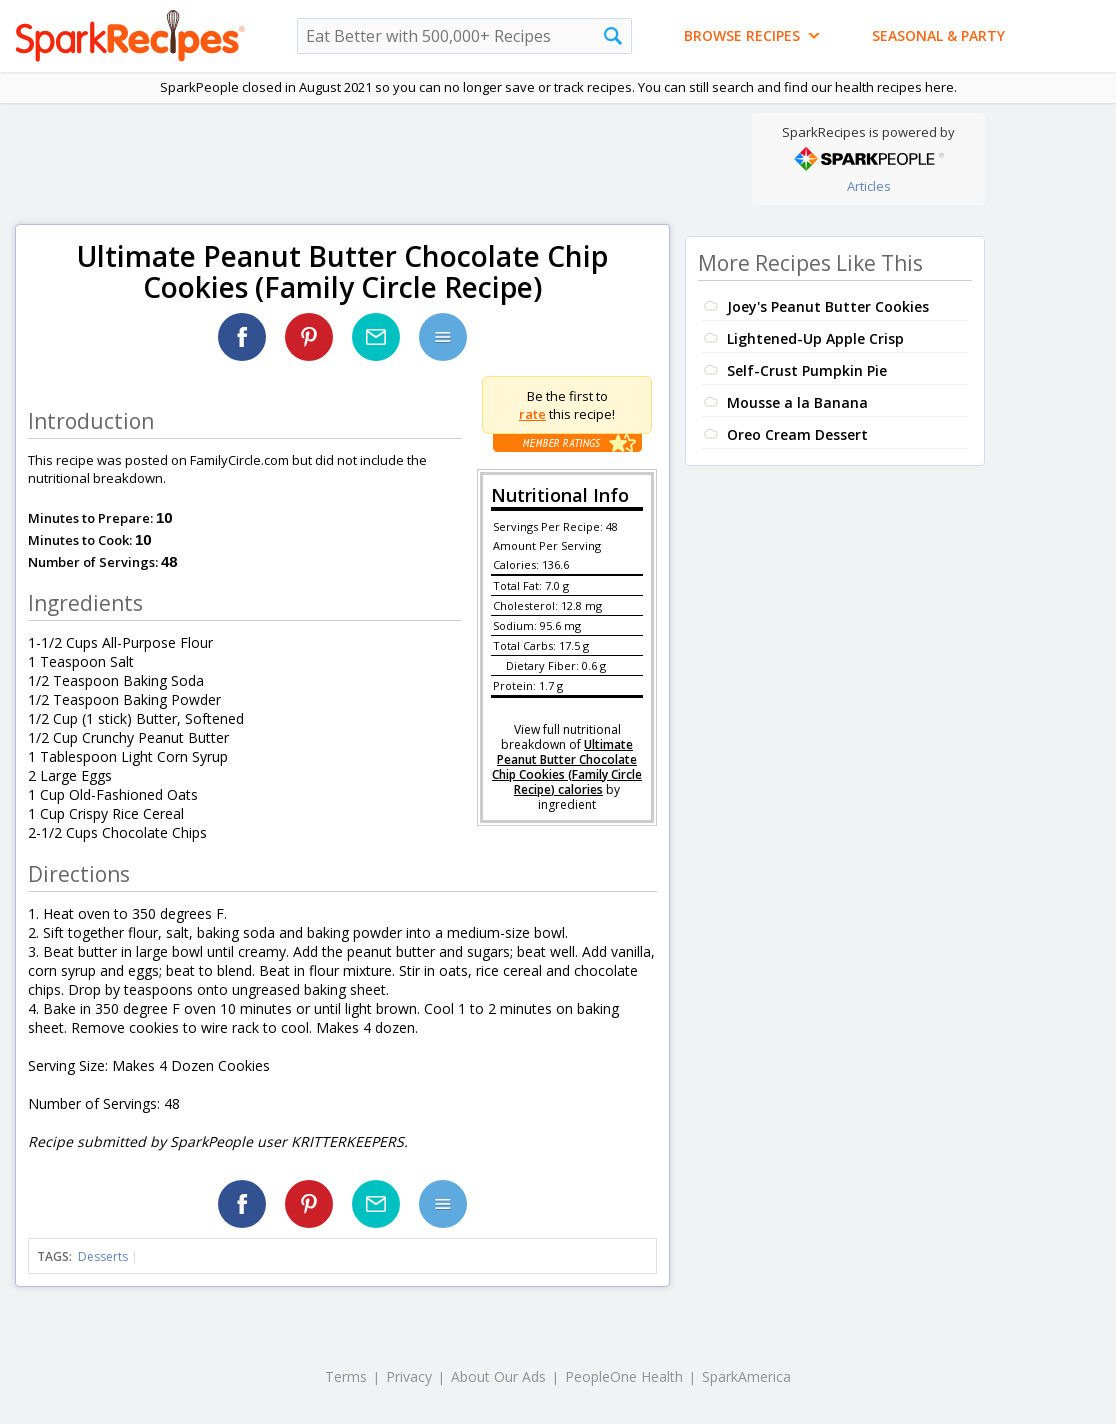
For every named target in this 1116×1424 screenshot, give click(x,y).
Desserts (103, 1256)
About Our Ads (498, 1376)
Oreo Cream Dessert (797, 434)
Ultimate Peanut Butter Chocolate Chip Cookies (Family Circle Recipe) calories (567, 767)
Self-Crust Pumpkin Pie (807, 370)
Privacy (409, 1376)
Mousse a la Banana (797, 402)
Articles (869, 186)
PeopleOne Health (624, 1376)
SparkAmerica (746, 1376)
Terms (346, 1376)
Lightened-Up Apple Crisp (815, 338)
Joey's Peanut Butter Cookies (828, 306)
